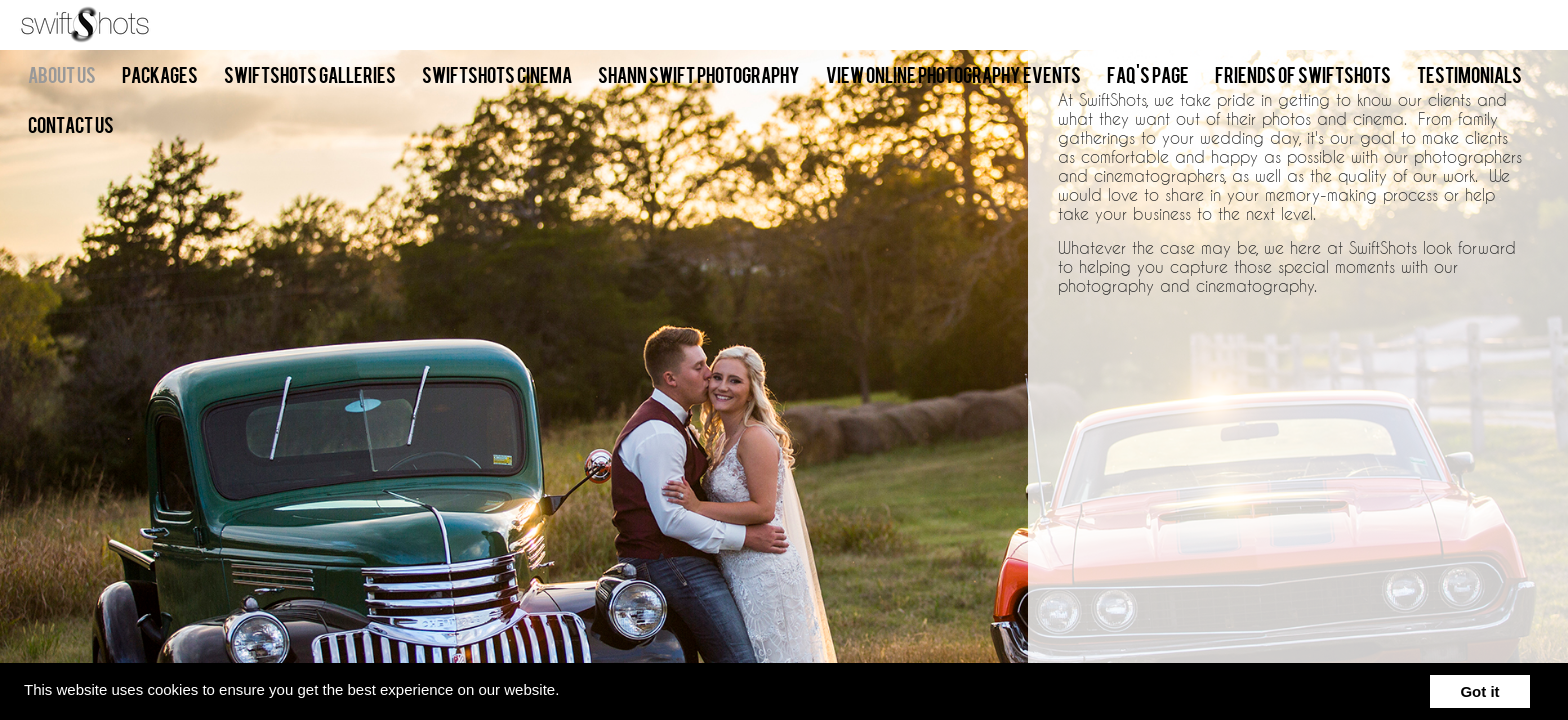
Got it (1479, 691)
